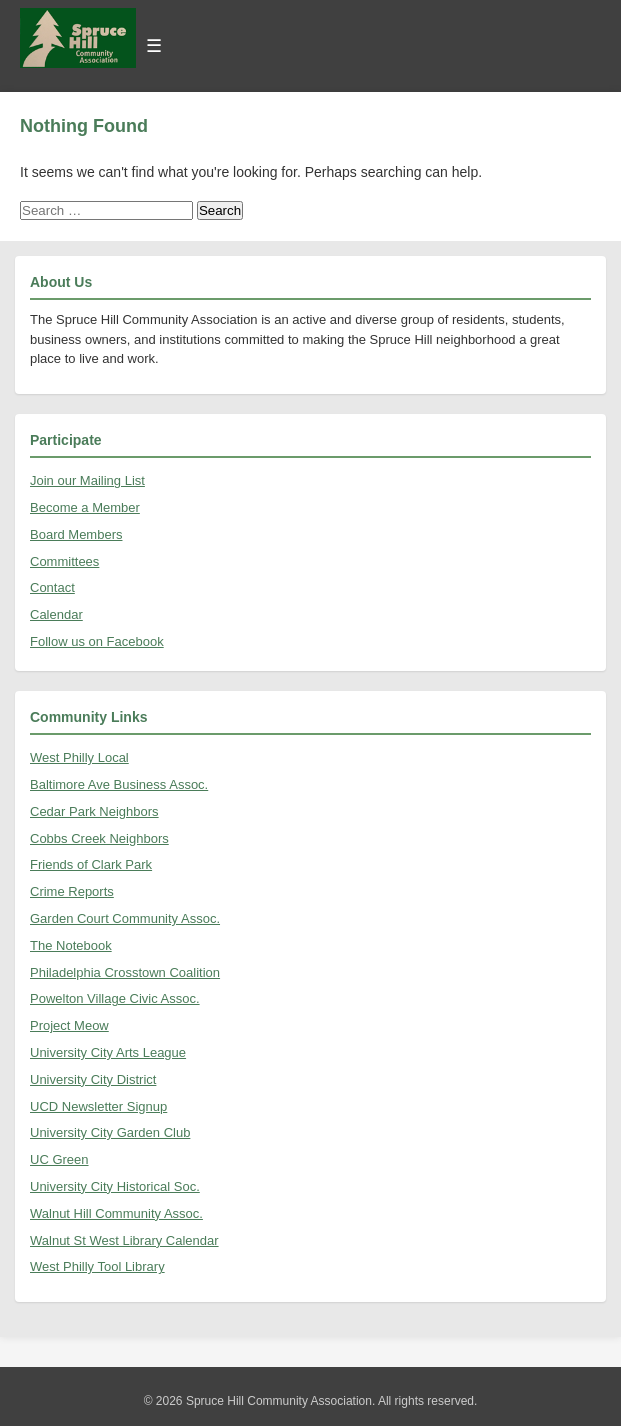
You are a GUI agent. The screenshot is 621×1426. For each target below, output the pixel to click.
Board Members (76, 534)
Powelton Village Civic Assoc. (115, 998)
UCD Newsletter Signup (98, 1106)
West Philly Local (79, 757)
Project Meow (69, 1025)
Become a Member (85, 507)
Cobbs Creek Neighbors (99, 838)
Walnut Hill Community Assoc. (116, 1213)
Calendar (56, 614)
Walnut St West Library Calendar (124, 1240)
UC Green (59, 1159)
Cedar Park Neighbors (94, 811)
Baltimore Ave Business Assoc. (119, 784)
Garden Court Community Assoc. (125, 918)
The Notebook (71, 945)
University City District (93, 1079)
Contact (52, 587)
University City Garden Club (110, 1132)
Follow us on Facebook (97, 641)
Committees (64, 561)
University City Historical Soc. (115, 1186)
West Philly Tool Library (97, 1266)
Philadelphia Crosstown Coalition (125, 972)
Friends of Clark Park (91, 864)
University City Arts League (108, 1052)
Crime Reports (72, 891)
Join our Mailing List (87, 480)
